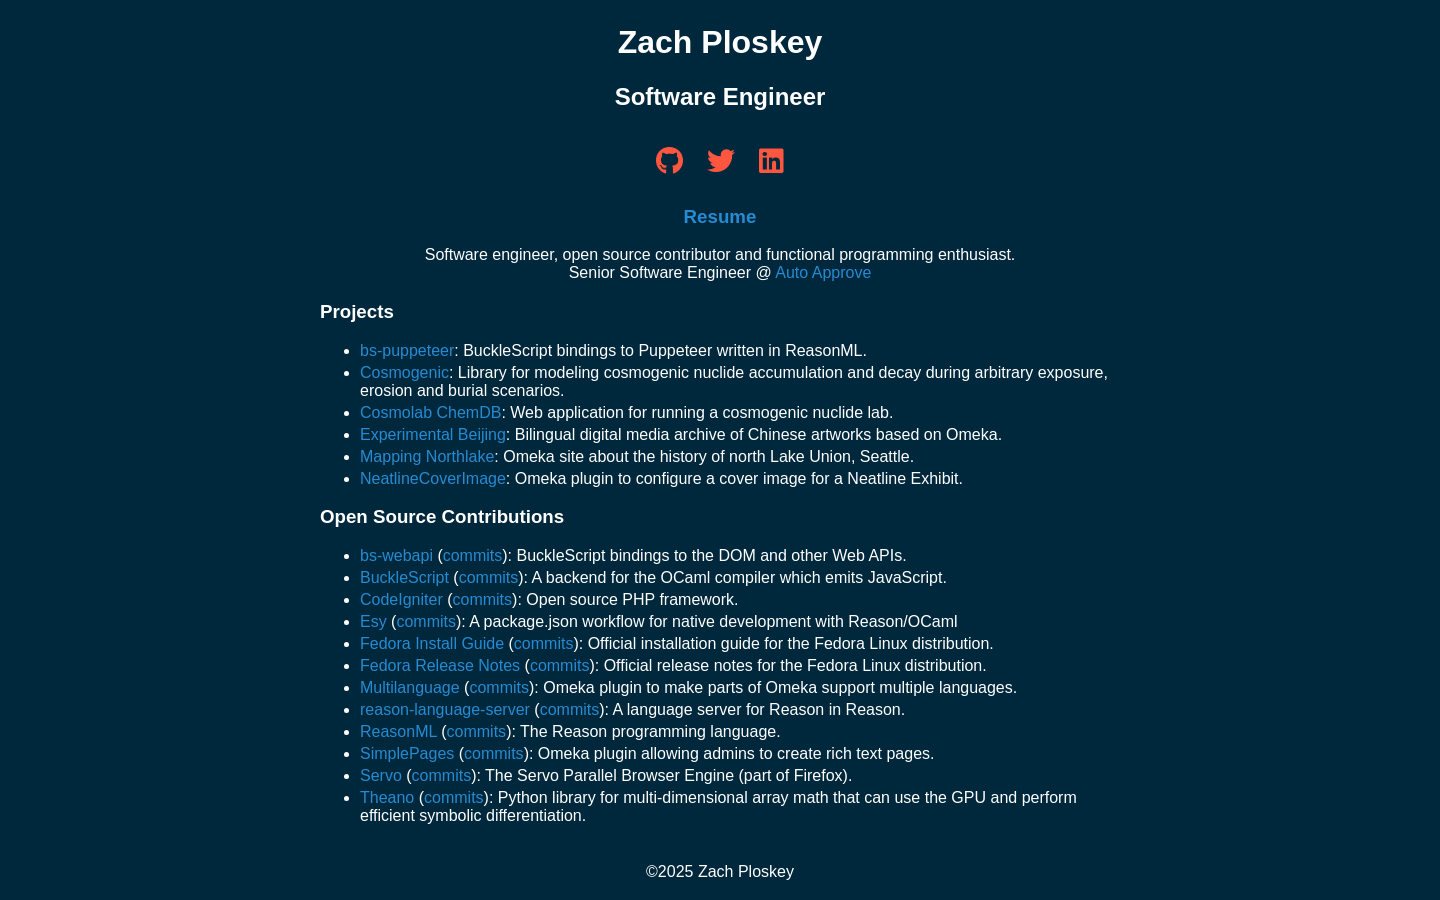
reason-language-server (445, 709)
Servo (381, 775)
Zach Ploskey (720, 42)
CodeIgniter (401, 599)
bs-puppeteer (407, 350)
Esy (373, 621)
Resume (720, 216)
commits (473, 555)
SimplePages (407, 753)
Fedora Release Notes (440, 665)
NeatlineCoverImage (433, 478)
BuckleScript (404, 577)
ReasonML (398, 731)
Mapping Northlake (427, 456)
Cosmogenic (404, 372)
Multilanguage (410, 687)
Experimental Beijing (433, 434)
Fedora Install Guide (432, 643)
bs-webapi (396, 555)
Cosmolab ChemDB (430, 412)
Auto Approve (823, 272)
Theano (387, 797)
